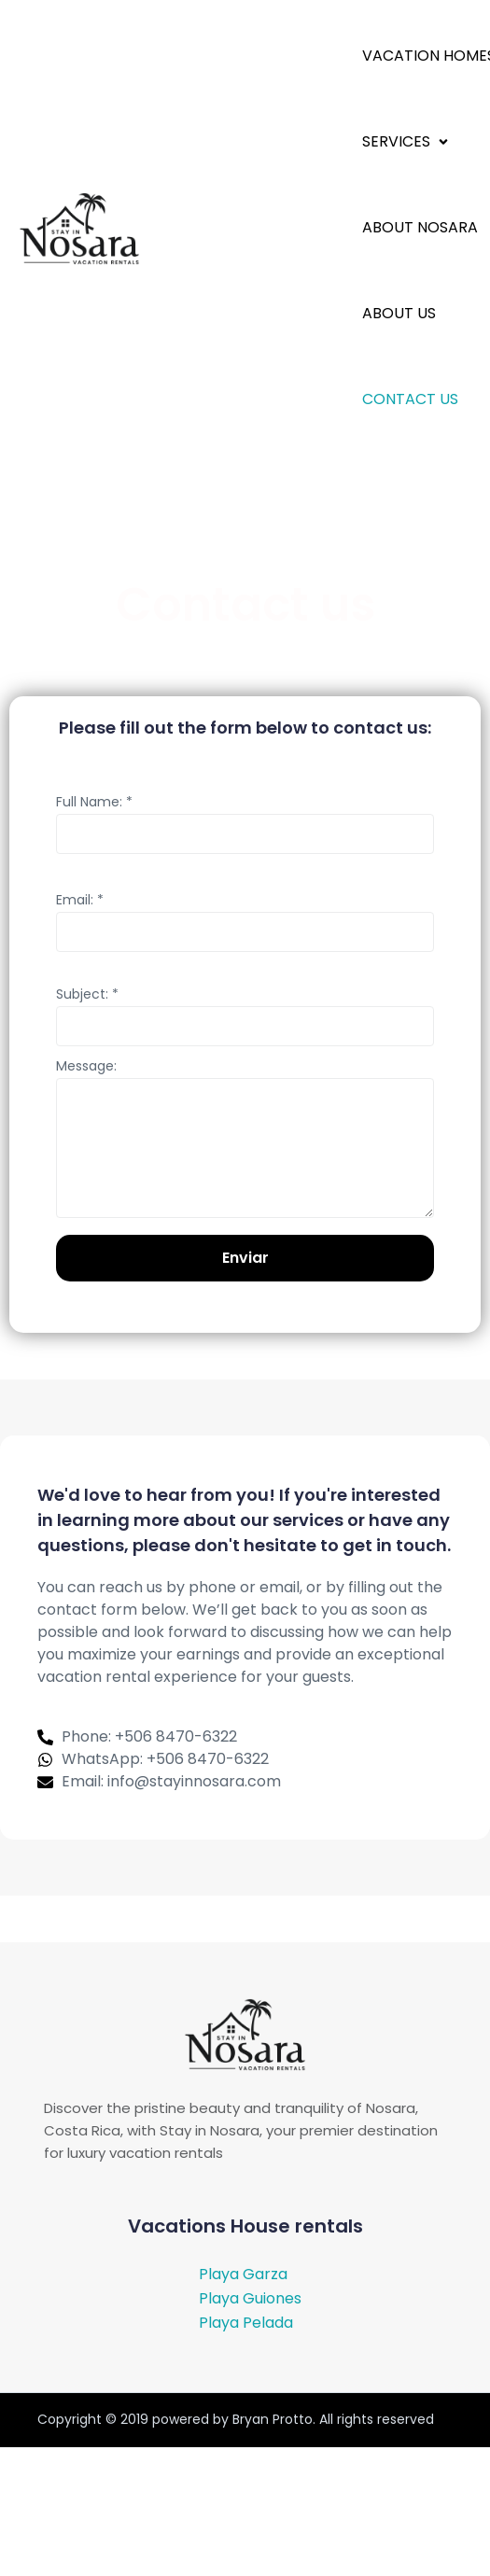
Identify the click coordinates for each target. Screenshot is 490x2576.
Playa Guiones (250, 2298)
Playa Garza (243, 2274)
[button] (407, 141)
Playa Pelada (246, 2322)
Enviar (245, 1257)
